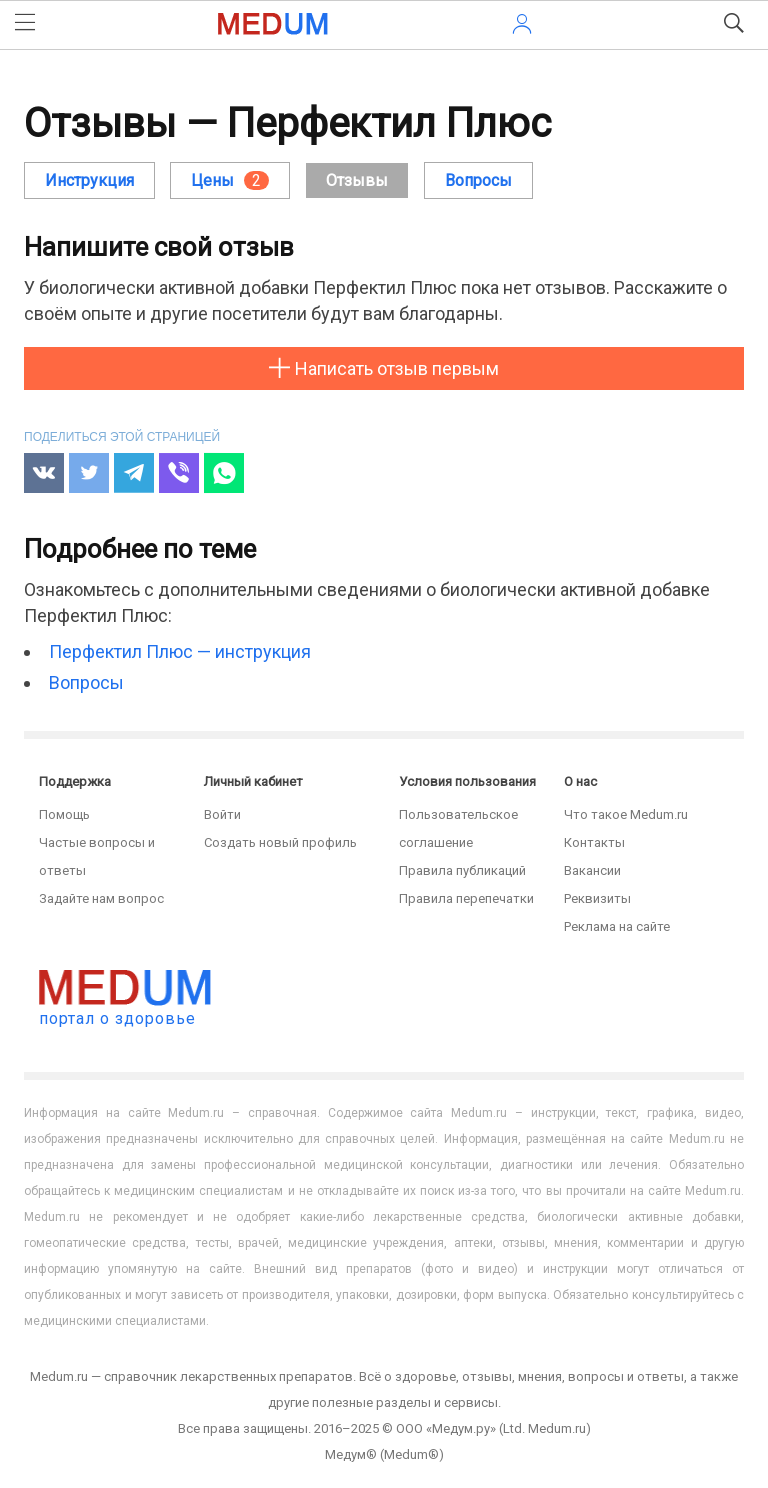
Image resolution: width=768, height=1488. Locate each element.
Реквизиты (597, 898)
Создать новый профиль (280, 842)
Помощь (64, 814)
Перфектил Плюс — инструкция (180, 651)
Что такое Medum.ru (626, 814)
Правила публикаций (462, 870)
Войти (222, 814)
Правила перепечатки (466, 898)
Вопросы (86, 682)
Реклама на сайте (617, 926)
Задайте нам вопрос (101, 898)
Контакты (594, 842)
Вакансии (592, 870)
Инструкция (89, 180)
